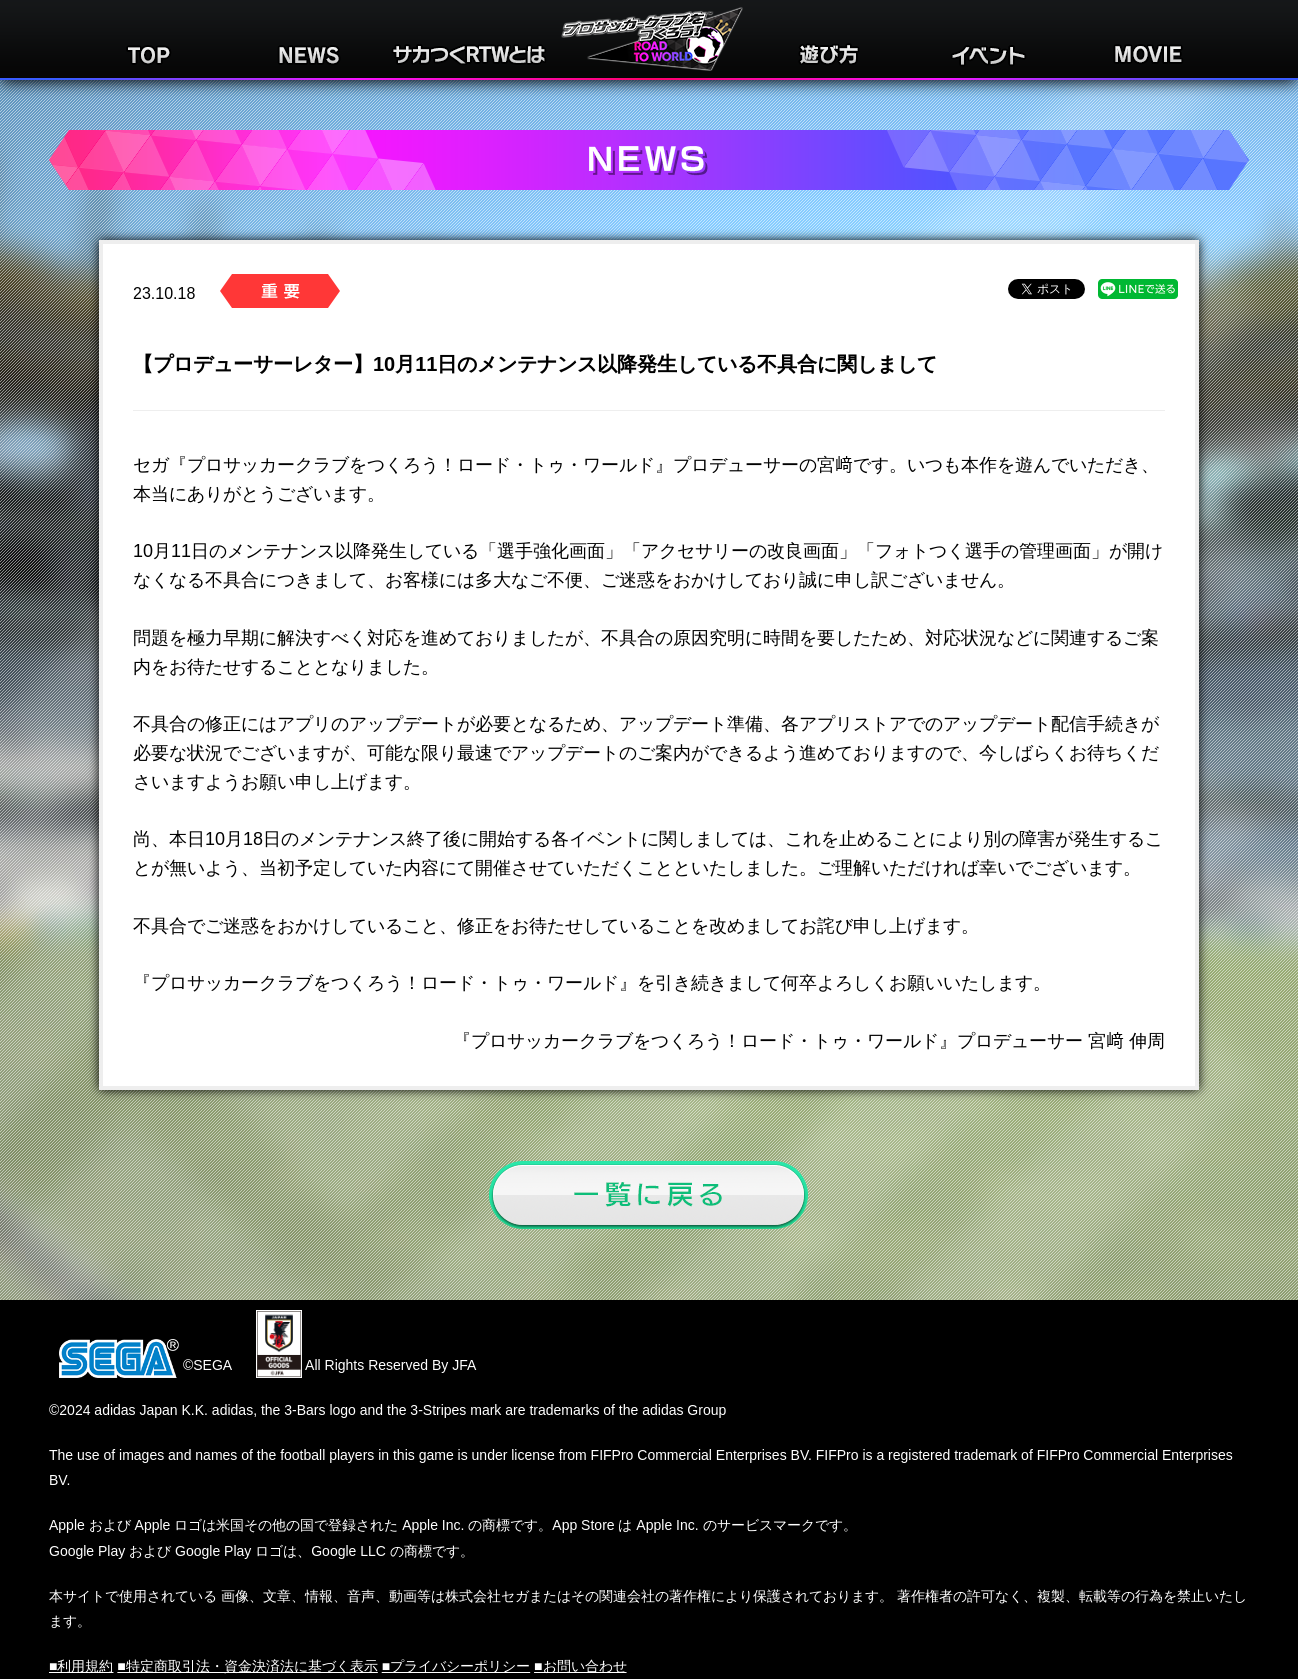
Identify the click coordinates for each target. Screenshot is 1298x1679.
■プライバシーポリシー (456, 1666)
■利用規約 (81, 1666)
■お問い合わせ (580, 1666)
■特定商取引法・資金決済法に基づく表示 (247, 1666)
